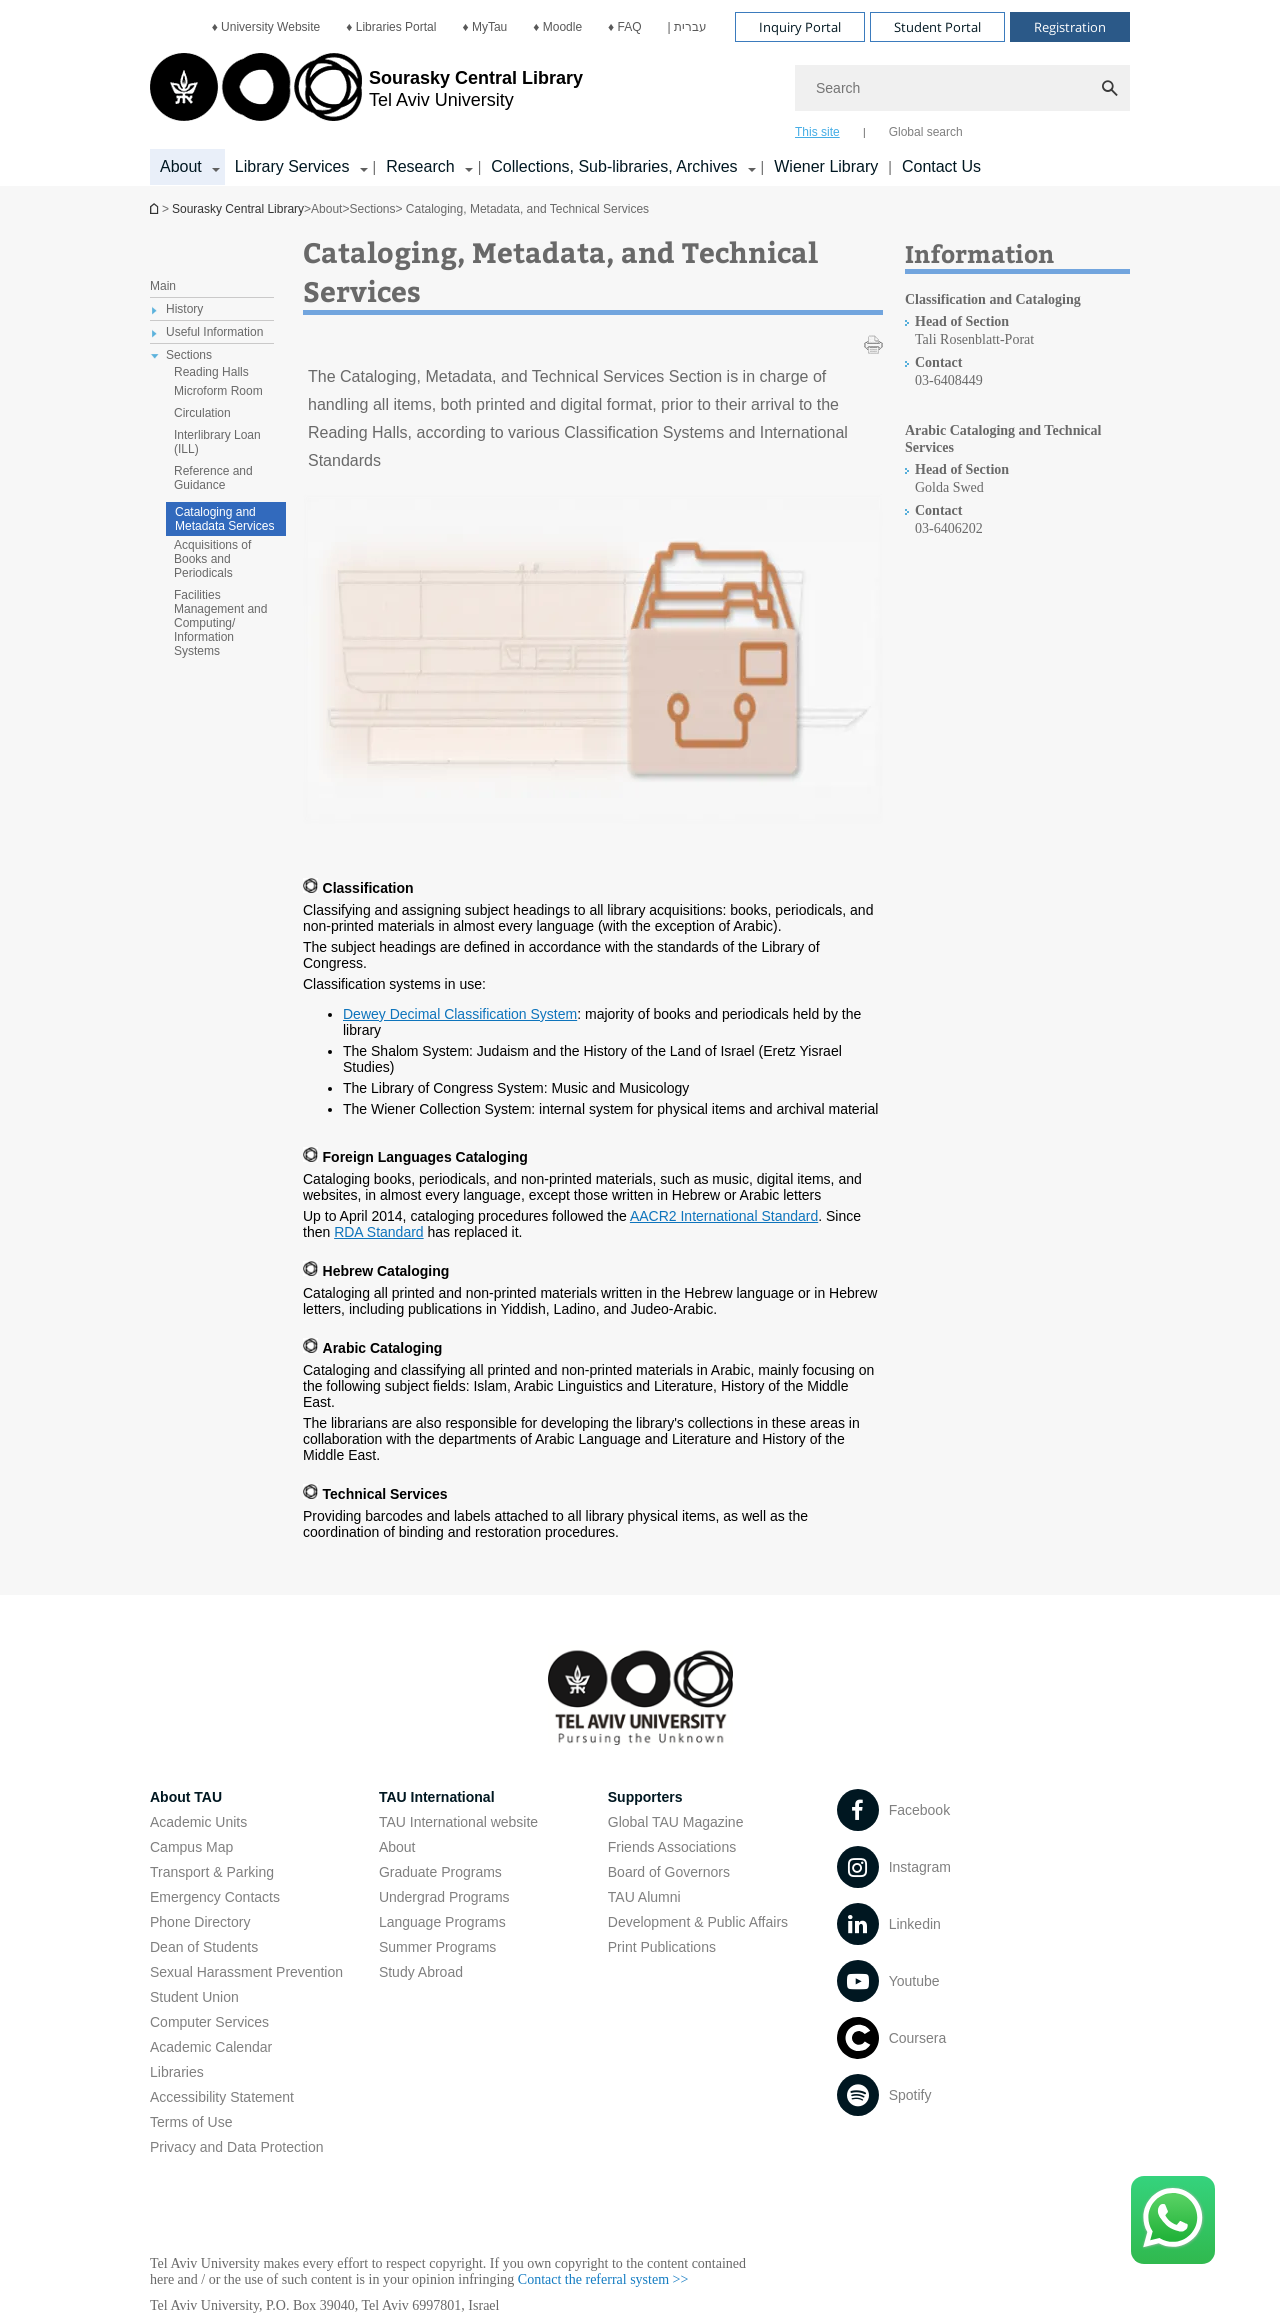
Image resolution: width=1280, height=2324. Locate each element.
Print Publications (662, 1947)
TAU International (437, 1797)
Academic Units (198, 1822)
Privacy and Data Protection (237, 2147)
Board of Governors (669, 1872)
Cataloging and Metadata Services (224, 519)
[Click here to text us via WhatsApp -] (1173, 2220)
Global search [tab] (926, 132)
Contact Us (941, 166)
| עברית (687, 27)
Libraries (177, 2072)
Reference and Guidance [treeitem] (213, 478)
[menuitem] (266, 27)
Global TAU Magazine (676, 1822)
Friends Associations (672, 1847)
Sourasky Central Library (238, 209)
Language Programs (442, 1922)
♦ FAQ (624, 27)
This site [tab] (817, 132)
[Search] (962, 88)
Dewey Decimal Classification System (460, 1014)
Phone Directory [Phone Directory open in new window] (200, 1922)
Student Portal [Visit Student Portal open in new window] (937, 27)
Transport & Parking (212, 1872)
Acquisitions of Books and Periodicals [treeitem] (212, 559)
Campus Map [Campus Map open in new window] (191, 1847)
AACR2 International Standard (724, 1216)
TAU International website (458, 1822)
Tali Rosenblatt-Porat (974, 339)
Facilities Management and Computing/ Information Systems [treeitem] (220, 623)
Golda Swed (949, 487)
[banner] (640, 93)
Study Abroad (421, 1972)
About (397, 1847)
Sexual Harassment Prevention (246, 1972)
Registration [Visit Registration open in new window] (1070, 27)
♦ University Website (266, 27)
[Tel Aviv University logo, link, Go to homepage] (366, 95)
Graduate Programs (440, 1872)
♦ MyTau (484, 27)
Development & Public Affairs (698, 1922)
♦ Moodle (557, 27)
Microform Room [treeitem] (218, 391)
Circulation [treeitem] (202, 413)
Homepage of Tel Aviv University (156, 208)
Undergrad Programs (444, 1897)
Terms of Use (191, 2122)
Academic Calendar (211, 2047)
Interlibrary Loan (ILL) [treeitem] (217, 442)
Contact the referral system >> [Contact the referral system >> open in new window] (603, 2279)
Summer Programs (437, 1947)
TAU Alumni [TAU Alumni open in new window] (644, 1897)
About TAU (186, 1797)
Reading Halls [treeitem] (211, 372)
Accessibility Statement (222, 2097)
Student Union (194, 1997)
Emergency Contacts (215, 1897)
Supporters (645, 1797)
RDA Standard (379, 1232)
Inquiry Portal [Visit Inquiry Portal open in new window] (800, 27)
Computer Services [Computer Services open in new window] (209, 2022)
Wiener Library (826, 166)
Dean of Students (204, 1947)
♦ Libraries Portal (391, 27)
